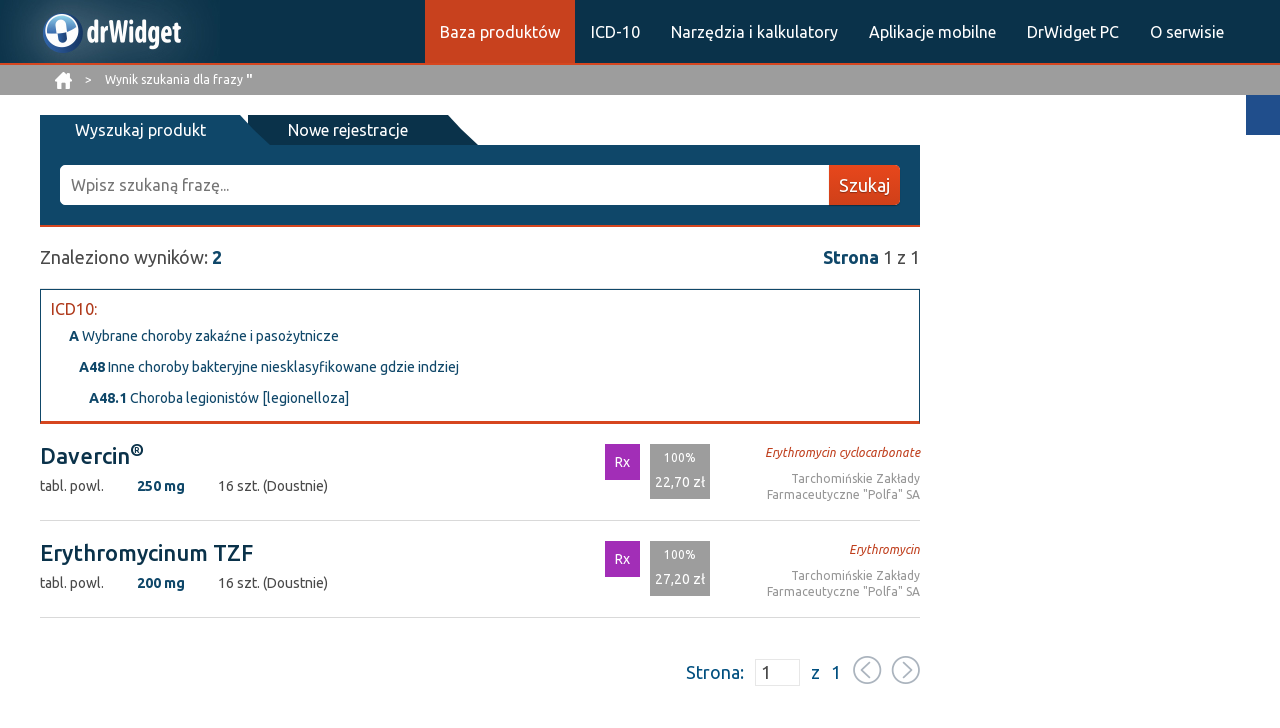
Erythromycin (884, 549)
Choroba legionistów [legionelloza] (219, 398)
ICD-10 (615, 32)
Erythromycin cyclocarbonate (842, 452)
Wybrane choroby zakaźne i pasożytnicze (204, 336)
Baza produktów (500, 32)
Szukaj (864, 185)
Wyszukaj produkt (140, 130)
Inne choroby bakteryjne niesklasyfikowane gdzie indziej (269, 367)
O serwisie (1187, 32)
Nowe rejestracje (348, 130)
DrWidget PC (1073, 32)
